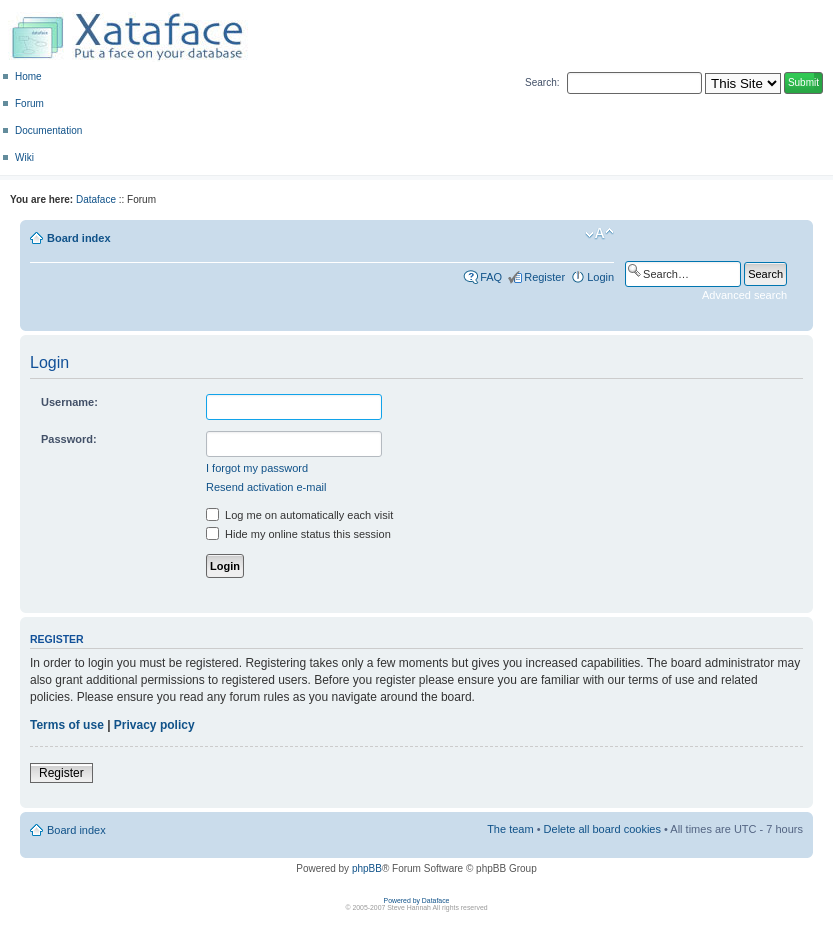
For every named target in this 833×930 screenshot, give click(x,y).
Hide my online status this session (298, 534)
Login (600, 277)
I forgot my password (257, 468)
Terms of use (67, 725)
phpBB (367, 868)
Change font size (599, 234)
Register (544, 277)
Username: (69, 402)
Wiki (24, 157)
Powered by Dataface (417, 900)
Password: (69, 439)
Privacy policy (154, 725)
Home (28, 76)
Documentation (48, 130)
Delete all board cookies (602, 829)
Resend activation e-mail (266, 487)
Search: (542, 82)
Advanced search (744, 295)
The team (510, 829)
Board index (79, 238)
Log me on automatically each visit (299, 515)
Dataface (96, 199)
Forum (29, 103)
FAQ (491, 277)
